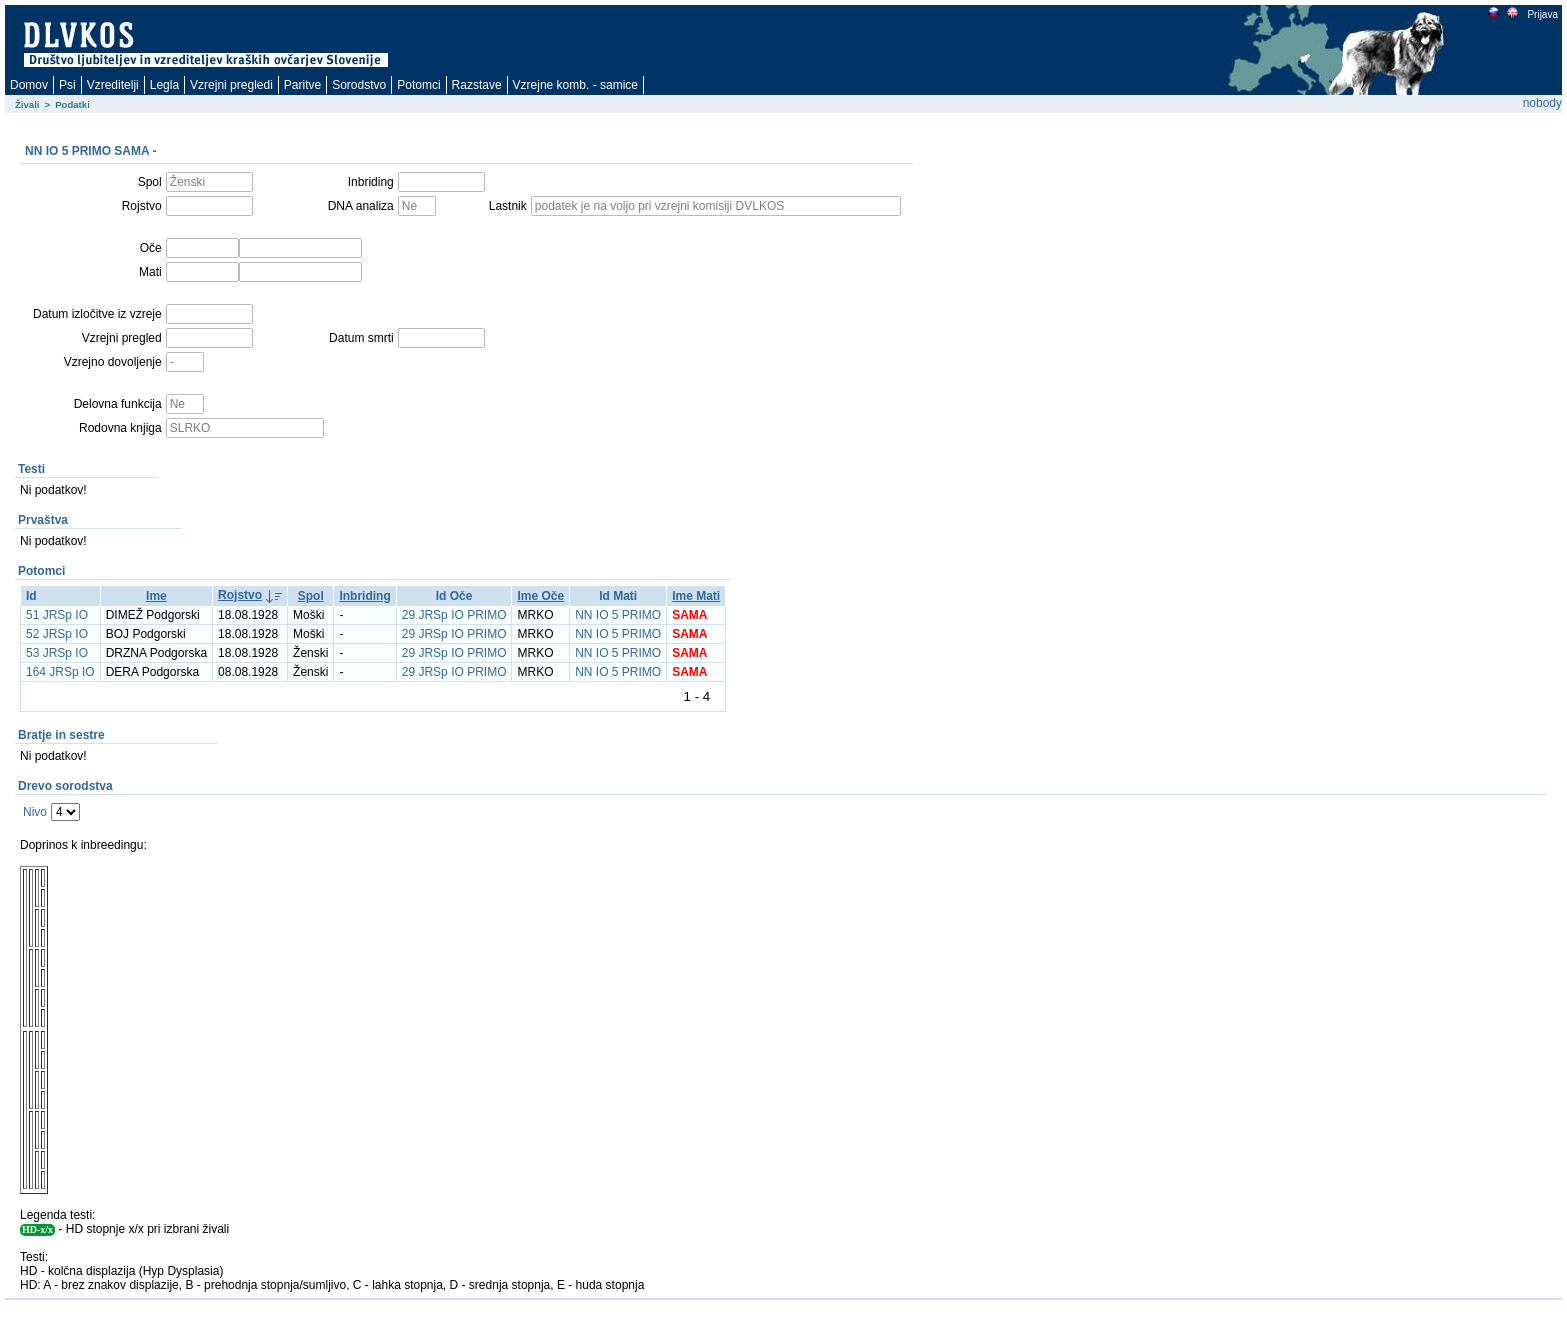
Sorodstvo (359, 85)
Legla (164, 85)
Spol (311, 596)
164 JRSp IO (60, 672)
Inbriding (364, 596)
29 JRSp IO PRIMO (454, 615)
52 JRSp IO (57, 634)
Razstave (477, 85)
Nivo (35, 812)
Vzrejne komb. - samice (575, 85)
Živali (27, 104)
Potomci (418, 85)
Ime (156, 596)
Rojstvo (240, 595)
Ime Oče (540, 596)
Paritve (302, 85)
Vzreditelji (113, 85)
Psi (67, 85)
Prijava (1542, 14)
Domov (29, 85)
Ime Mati (696, 596)
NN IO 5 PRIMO (618, 615)
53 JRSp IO (57, 653)
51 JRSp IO (57, 615)
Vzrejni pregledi (231, 85)
